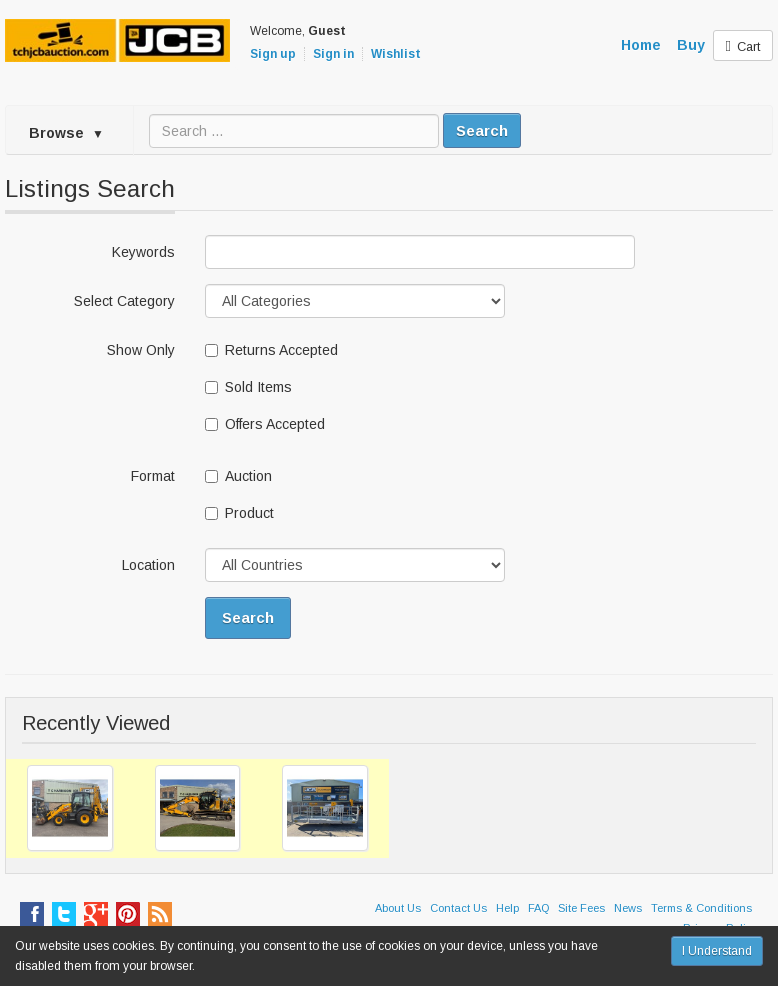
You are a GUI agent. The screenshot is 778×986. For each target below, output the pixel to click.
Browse (66, 133)
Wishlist (396, 54)
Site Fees (581, 908)
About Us (398, 908)
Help (507, 908)
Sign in (333, 54)
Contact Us (458, 908)
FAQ (538, 908)
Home (641, 45)
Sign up (273, 54)
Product (239, 513)
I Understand (717, 951)
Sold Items (248, 387)
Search (482, 130)
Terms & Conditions (701, 908)
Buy (691, 45)
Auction (238, 476)
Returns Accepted (271, 350)
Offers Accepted (265, 424)
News (628, 908)
